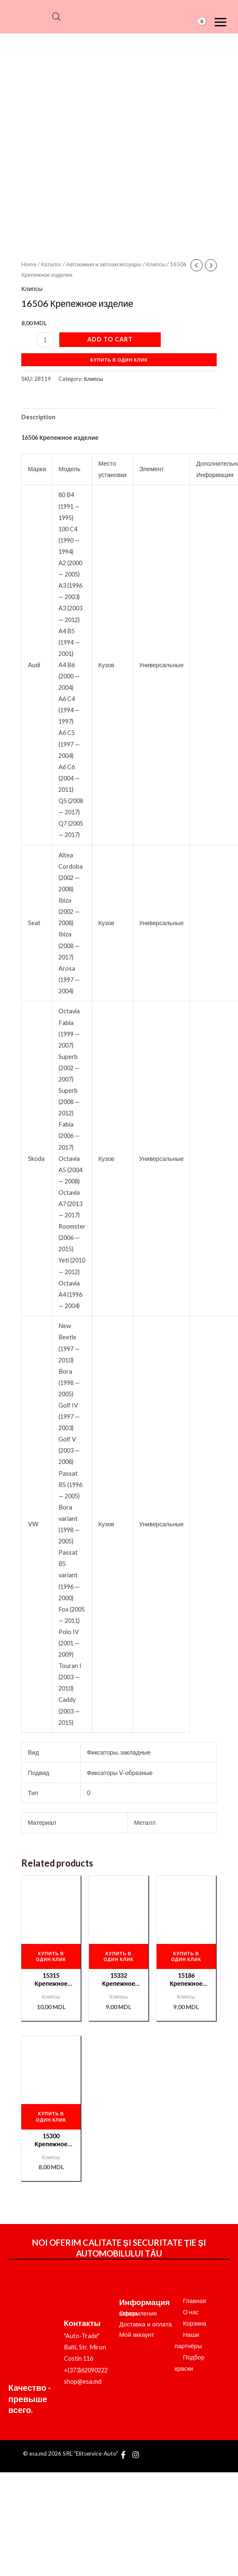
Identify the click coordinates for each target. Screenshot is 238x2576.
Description (38, 417)
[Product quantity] (45, 339)
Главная (194, 2300)
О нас (191, 2312)
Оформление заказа (138, 2313)
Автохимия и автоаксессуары (104, 264)
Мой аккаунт (136, 2334)
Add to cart (110, 339)
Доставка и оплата (145, 2324)
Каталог (51, 264)
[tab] (38, 417)
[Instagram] (135, 2455)
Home (28, 264)
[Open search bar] (56, 17)
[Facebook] (123, 2455)
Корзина (194, 2323)
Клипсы (156, 264)
